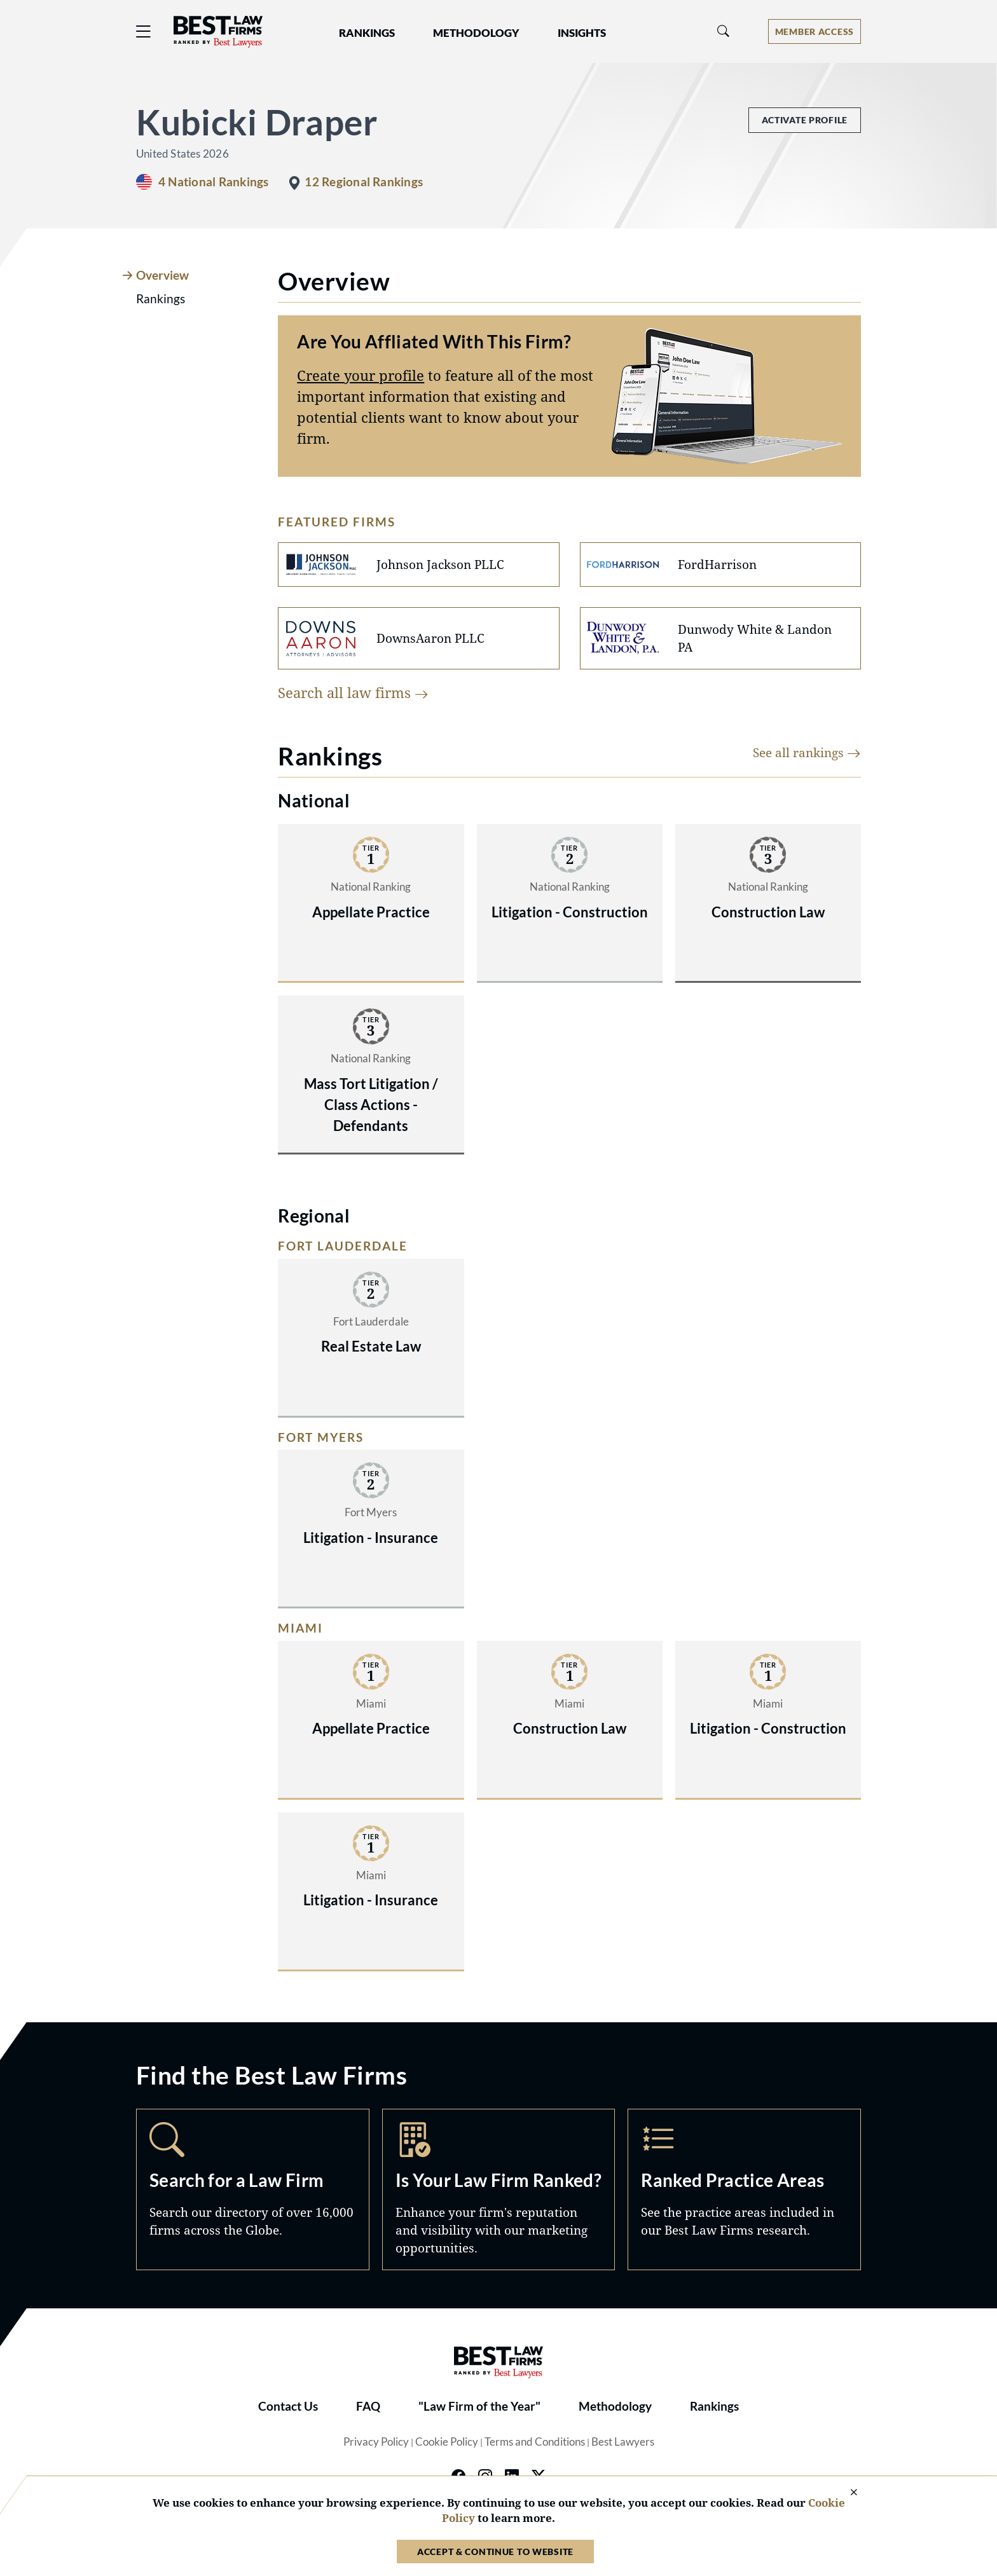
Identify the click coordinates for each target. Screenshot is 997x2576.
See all (807, 752)
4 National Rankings (213, 182)
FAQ (368, 2406)
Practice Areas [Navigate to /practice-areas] (744, 2189)
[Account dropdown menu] (814, 31)
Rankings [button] (367, 33)
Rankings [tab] (160, 299)
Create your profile (360, 375)
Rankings (714, 2406)
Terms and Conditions (535, 2442)
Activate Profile (805, 119)
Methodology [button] (476, 33)
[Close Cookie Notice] (846, 2493)
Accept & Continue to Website (495, 2551)
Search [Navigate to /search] (253, 2189)
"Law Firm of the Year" (479, 2406)
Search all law (353, 692)
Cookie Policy (446, 2442)
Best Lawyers (622, 2442)
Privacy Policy (376, 2442)
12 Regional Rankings (364, 182)
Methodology (615, 2406)
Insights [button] (582, 33)
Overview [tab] (162, 275)
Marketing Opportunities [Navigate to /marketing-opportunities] (499, 2189)
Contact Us (288, 2406)
